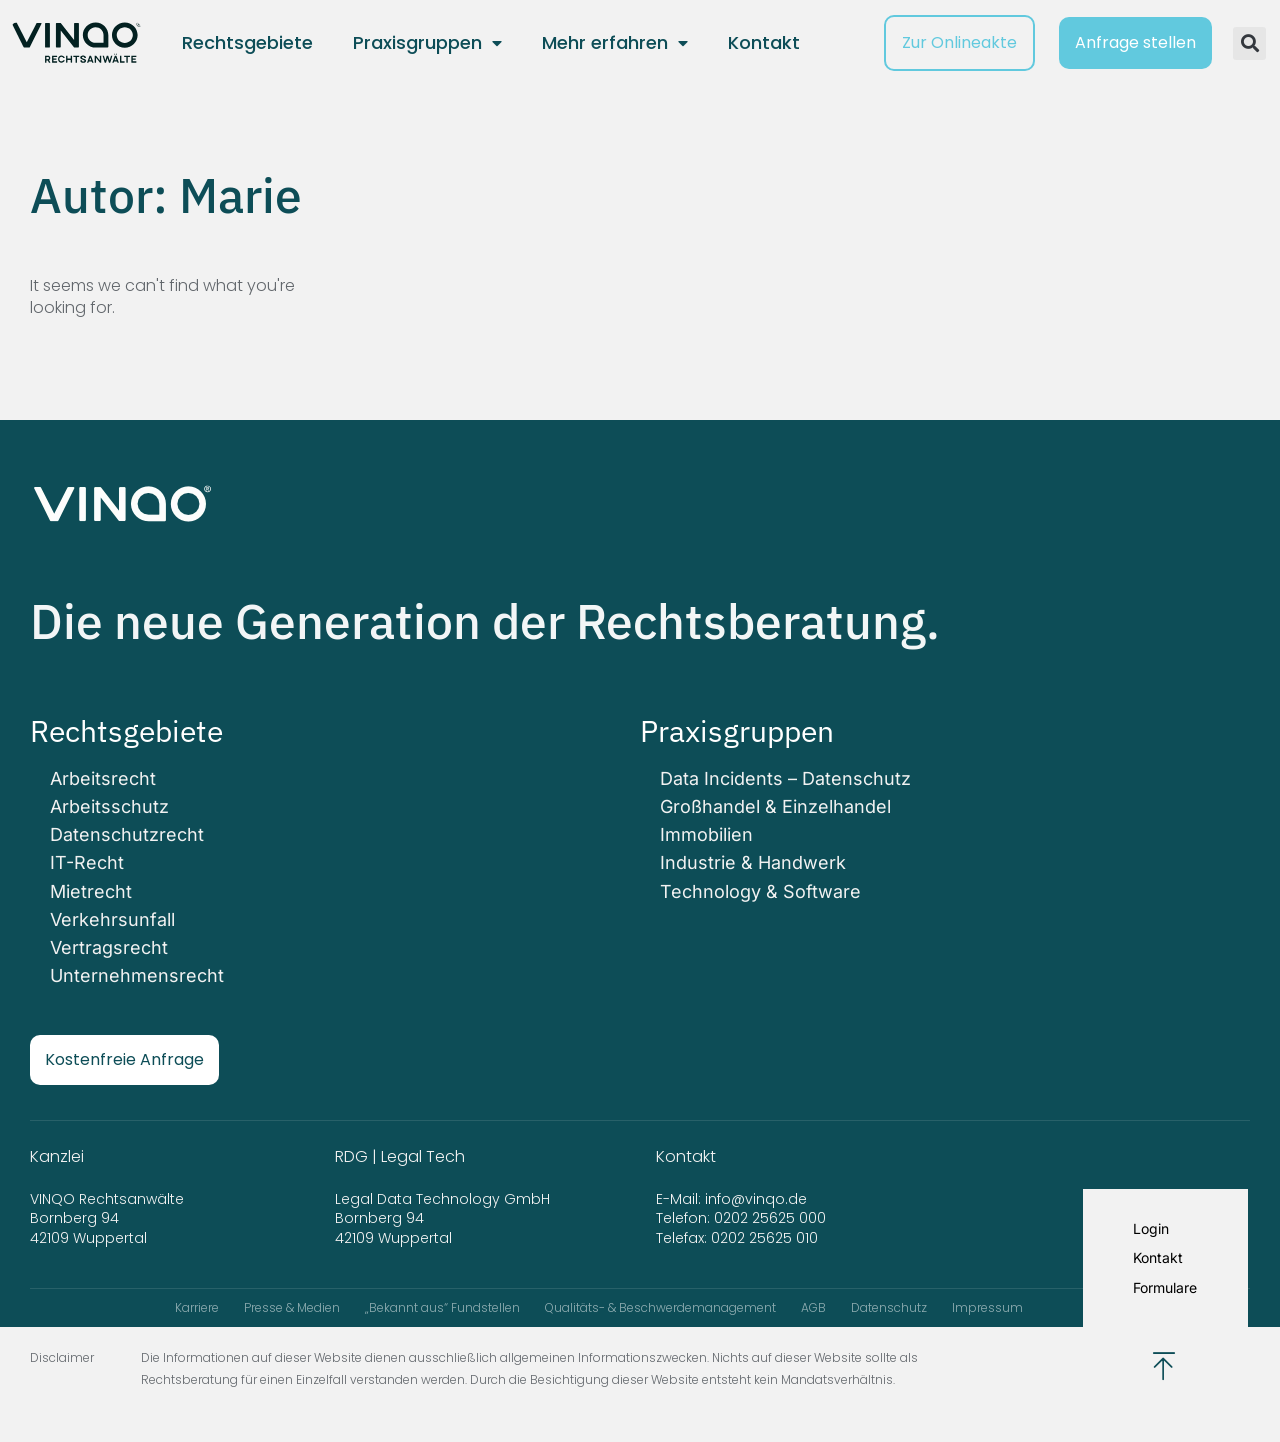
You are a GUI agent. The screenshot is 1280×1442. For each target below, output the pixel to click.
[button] (1249, 43)
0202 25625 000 (770, 1218)
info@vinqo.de (758, 1199)
